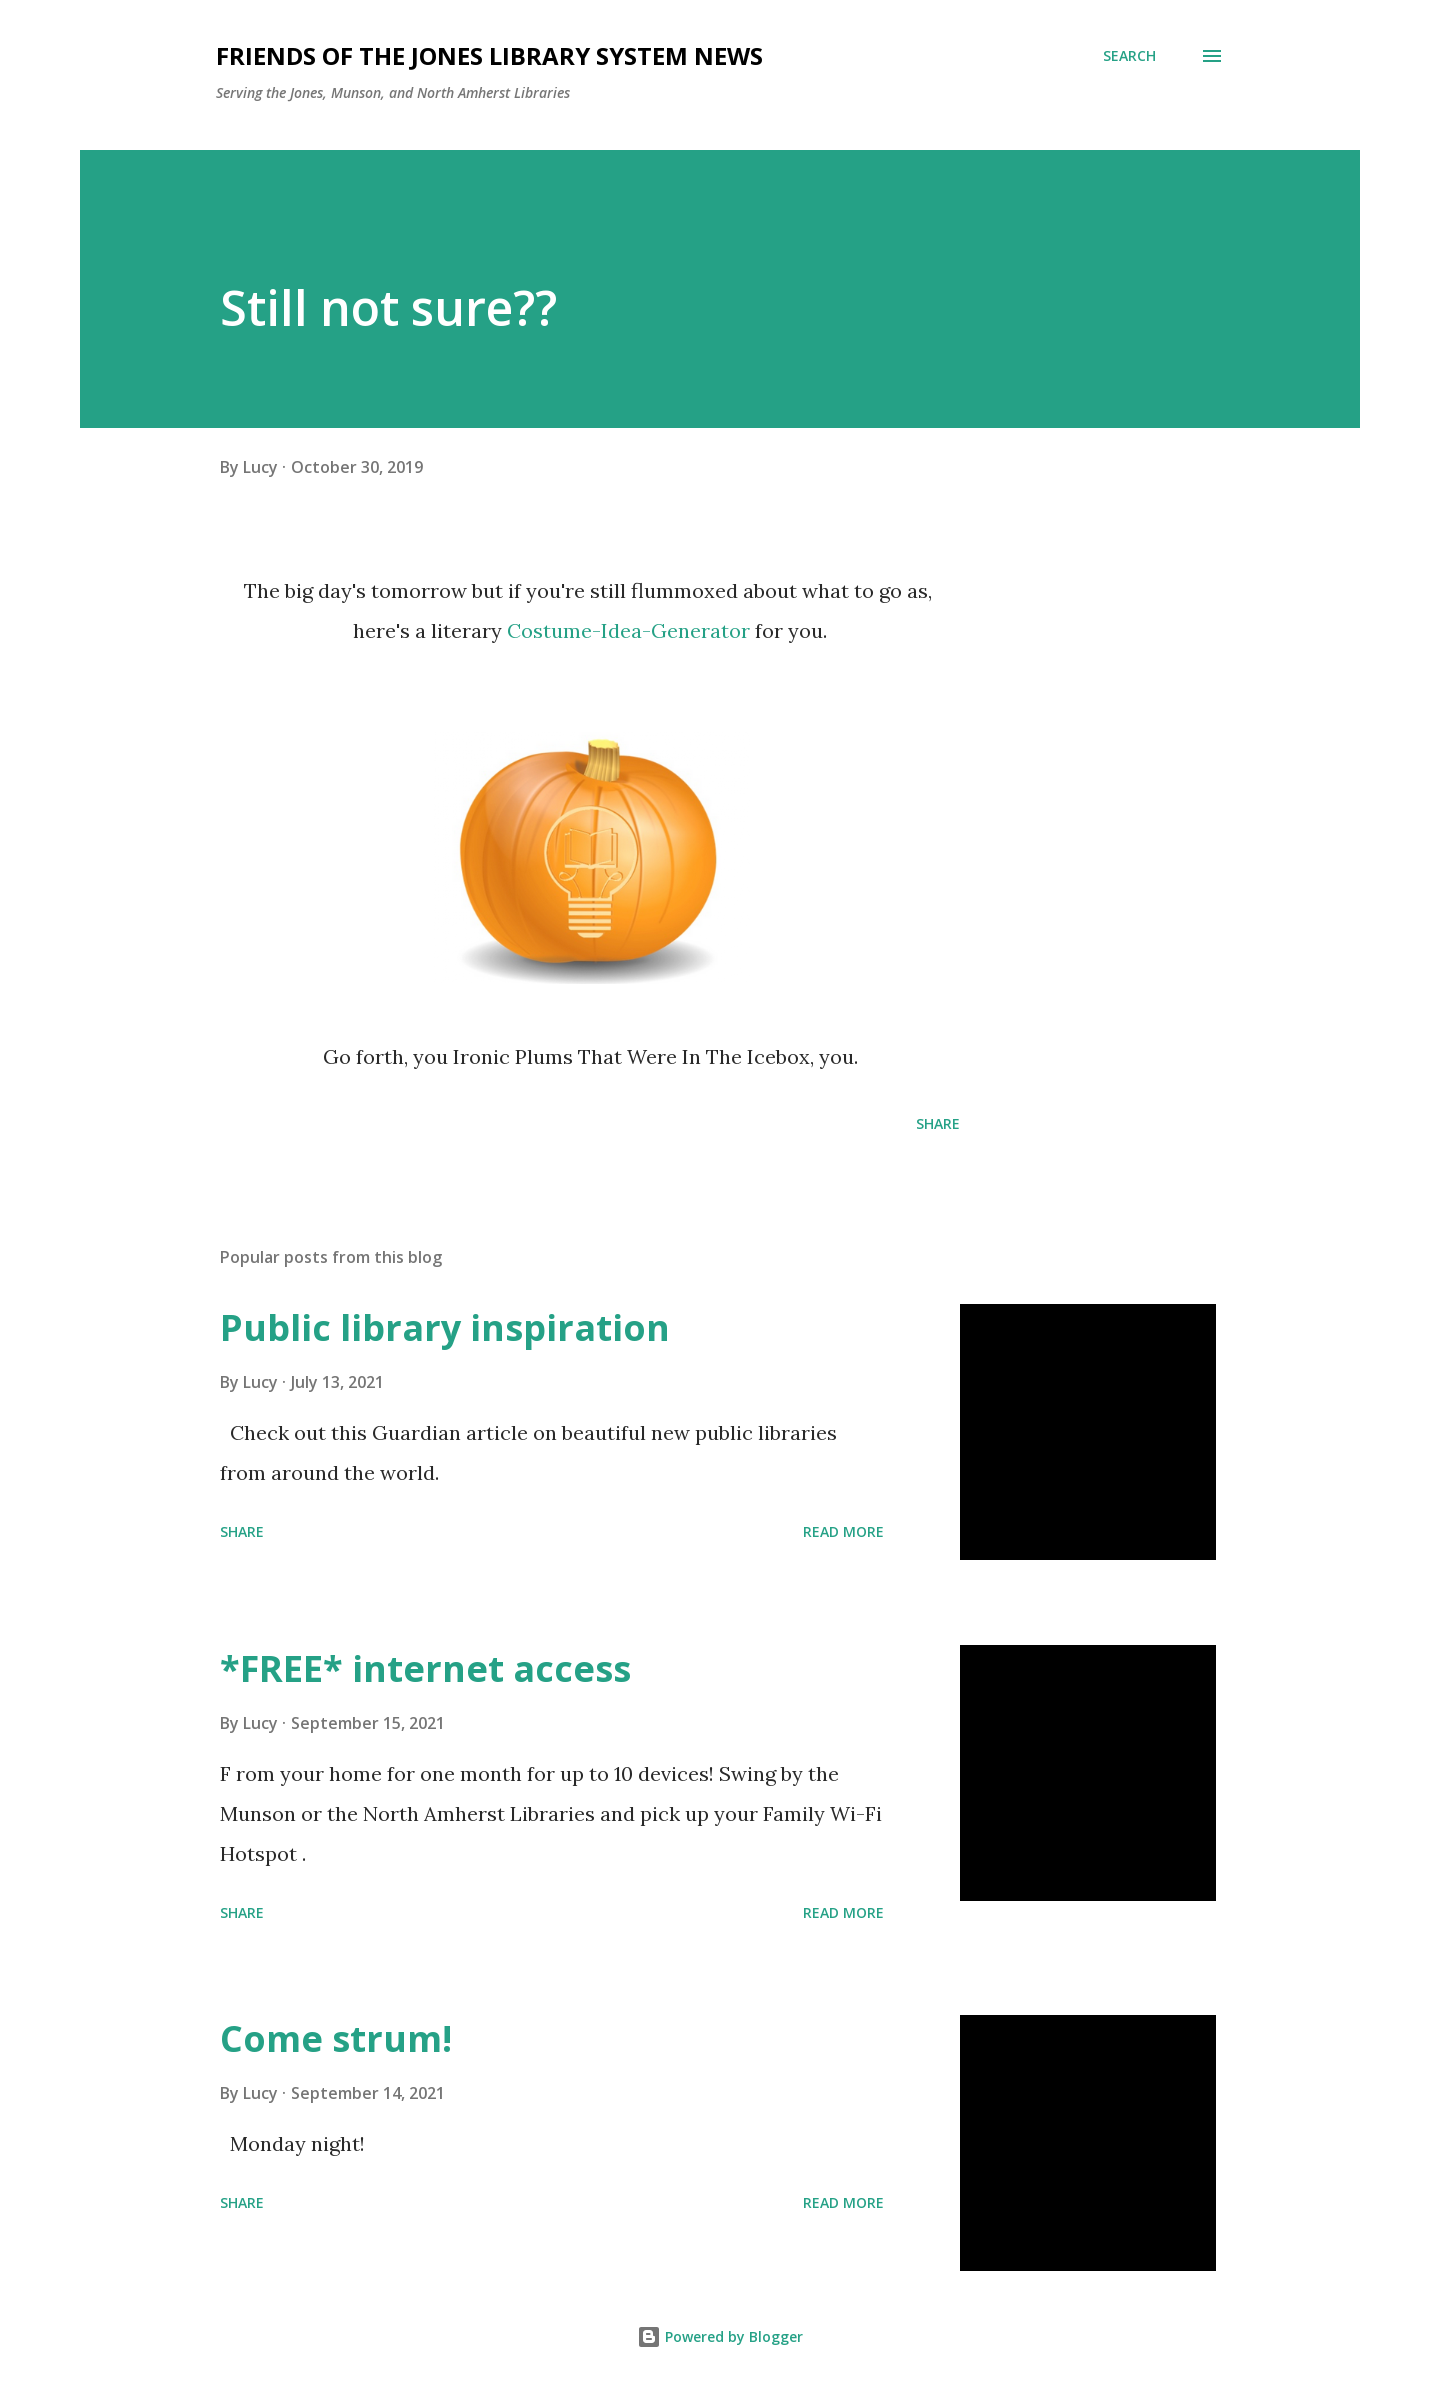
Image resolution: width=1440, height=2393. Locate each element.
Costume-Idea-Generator (628, 630)
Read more (843, 1531)
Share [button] (938, 1123)
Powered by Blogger (720, 2336)
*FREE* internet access (425, 1668)
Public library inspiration (445, 1327)
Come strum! (336, 2038)
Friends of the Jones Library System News (489, 55)
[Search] (1129, 56)
